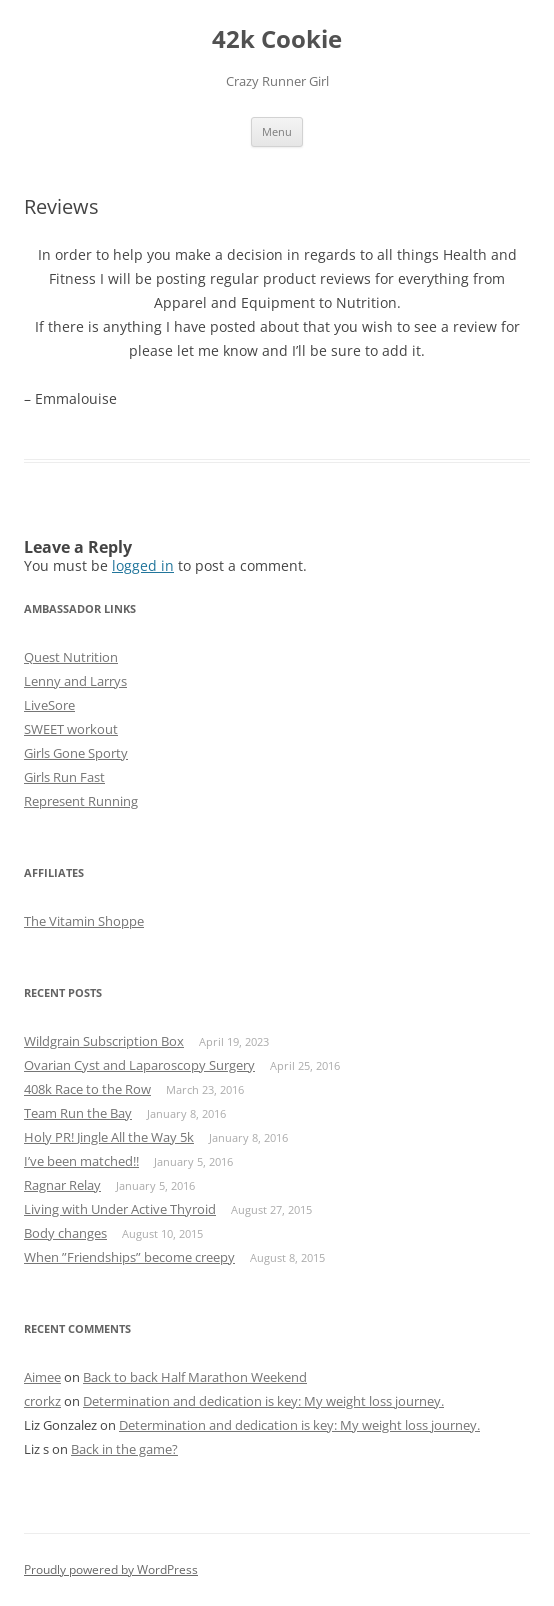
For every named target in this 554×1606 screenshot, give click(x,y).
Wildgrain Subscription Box (104, 1041)
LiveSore (49, 705)
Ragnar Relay (62, 1185)
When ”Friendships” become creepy (129, 1257)
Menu (277, 131)
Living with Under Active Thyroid (120, 1209)
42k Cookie (277, 39)
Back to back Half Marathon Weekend (195, 1377)
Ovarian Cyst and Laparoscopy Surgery (139, 1065)
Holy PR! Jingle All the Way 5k (109, 1137)
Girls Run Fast (64, 777)
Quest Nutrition (71, 657)
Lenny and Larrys (75, 681)
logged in (143, 565)
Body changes (65, 1233)
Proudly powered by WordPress (111, 1569)
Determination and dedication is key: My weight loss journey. (263, 1401)
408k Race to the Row (87, 1089)
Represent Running (81, 801)
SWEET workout (71, 729)
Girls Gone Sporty (76, 753)
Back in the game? (124, 1449)
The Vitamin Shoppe (84, 921)
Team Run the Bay (78, 1113)
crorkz (42, 1401)
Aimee (42, 1377)
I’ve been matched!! (81, 1161)
